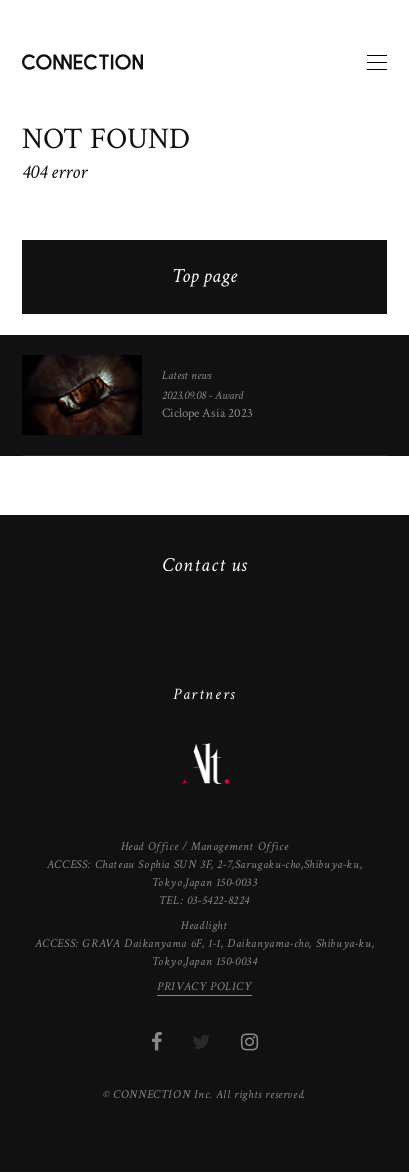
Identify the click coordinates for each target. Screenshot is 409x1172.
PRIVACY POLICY (204, 986)
